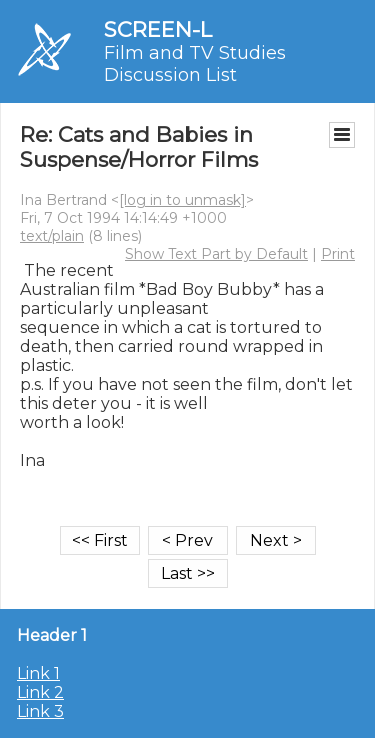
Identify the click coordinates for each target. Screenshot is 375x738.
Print (338, 254)
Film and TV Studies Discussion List (195, 64)
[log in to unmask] (182, 200)
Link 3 (40, 711)
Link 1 (38, 673)
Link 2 (40, 692)
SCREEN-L (158, 29)
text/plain (52, 236)
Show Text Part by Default (216, 254)
